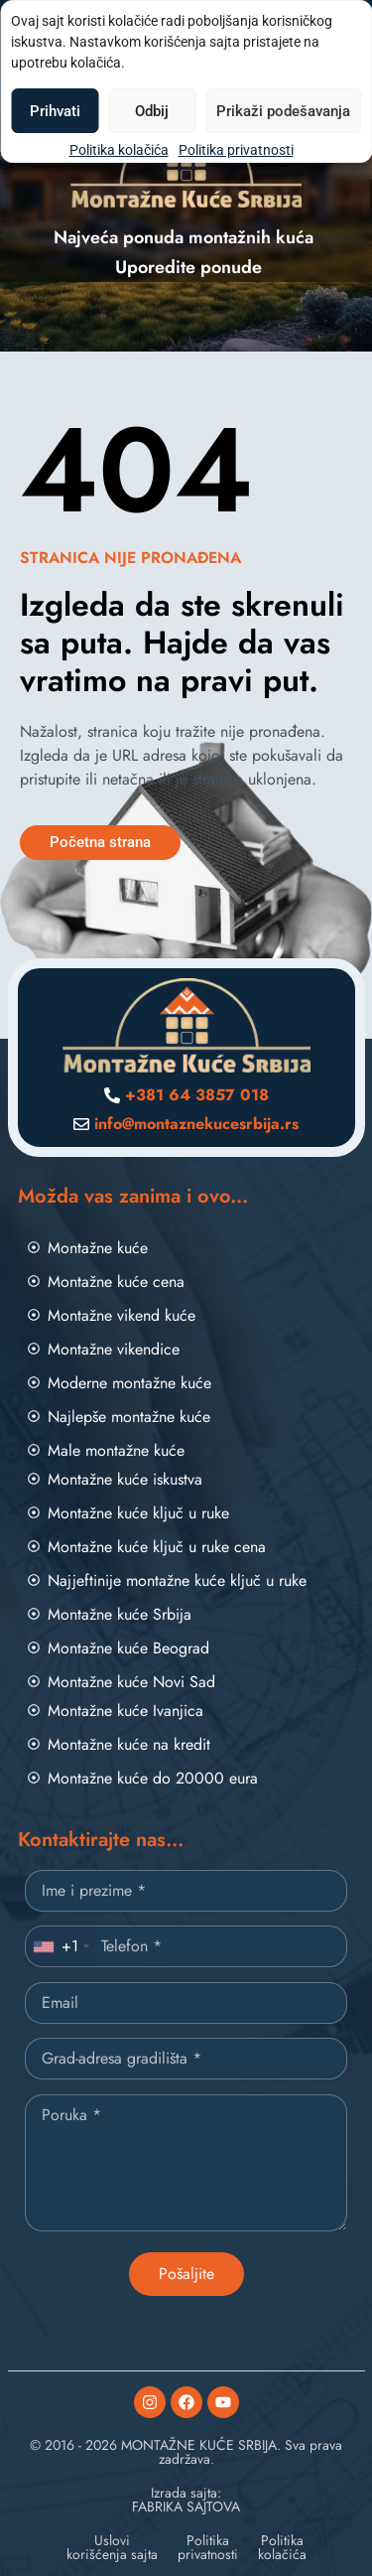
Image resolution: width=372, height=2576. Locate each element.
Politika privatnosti (236, 150)
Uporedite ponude (188, 267)
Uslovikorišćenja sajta (112, 2547)
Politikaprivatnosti (208, 2547)
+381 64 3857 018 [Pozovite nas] (197, 1094)
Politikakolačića (282, 2547)
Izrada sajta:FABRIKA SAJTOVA (186, 2499)
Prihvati (55, 111)
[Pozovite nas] (112, 1095)
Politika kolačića (119, 150)
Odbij (152, 111)
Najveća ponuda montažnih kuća (183, 237)
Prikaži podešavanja (283, 111)
